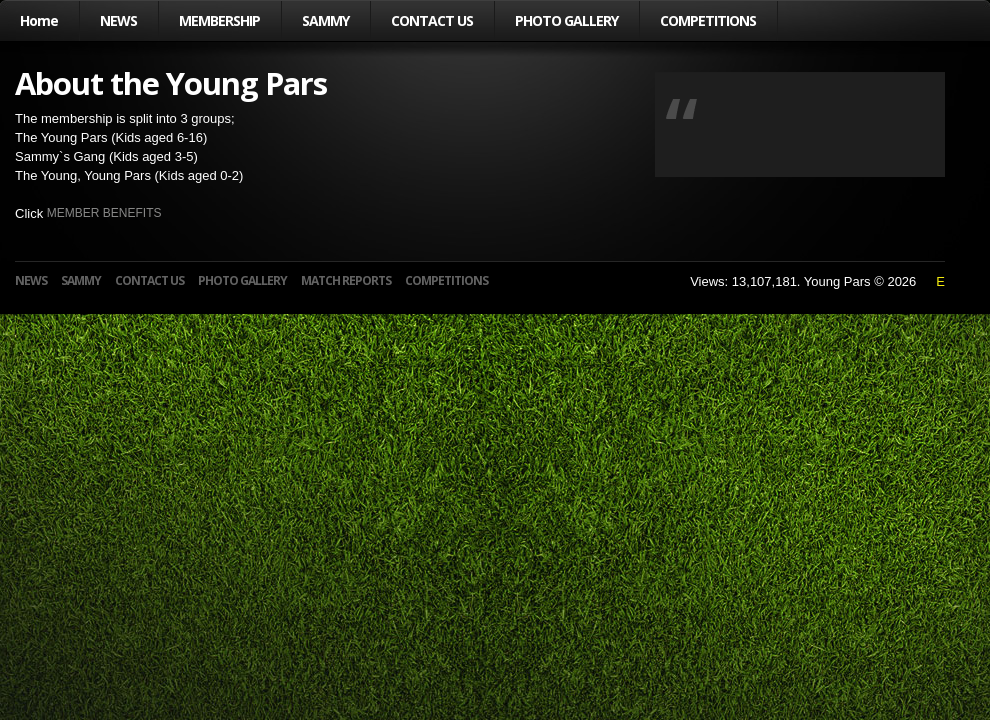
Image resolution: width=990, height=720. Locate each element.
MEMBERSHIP (219, 20)
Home (39, 20)
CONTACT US (432, 20)
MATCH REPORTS (346, 280)
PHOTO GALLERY (566, 20)
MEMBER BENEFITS (104, 213)
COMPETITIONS (708, 20)
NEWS (118, 20)
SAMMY (325, 20)
